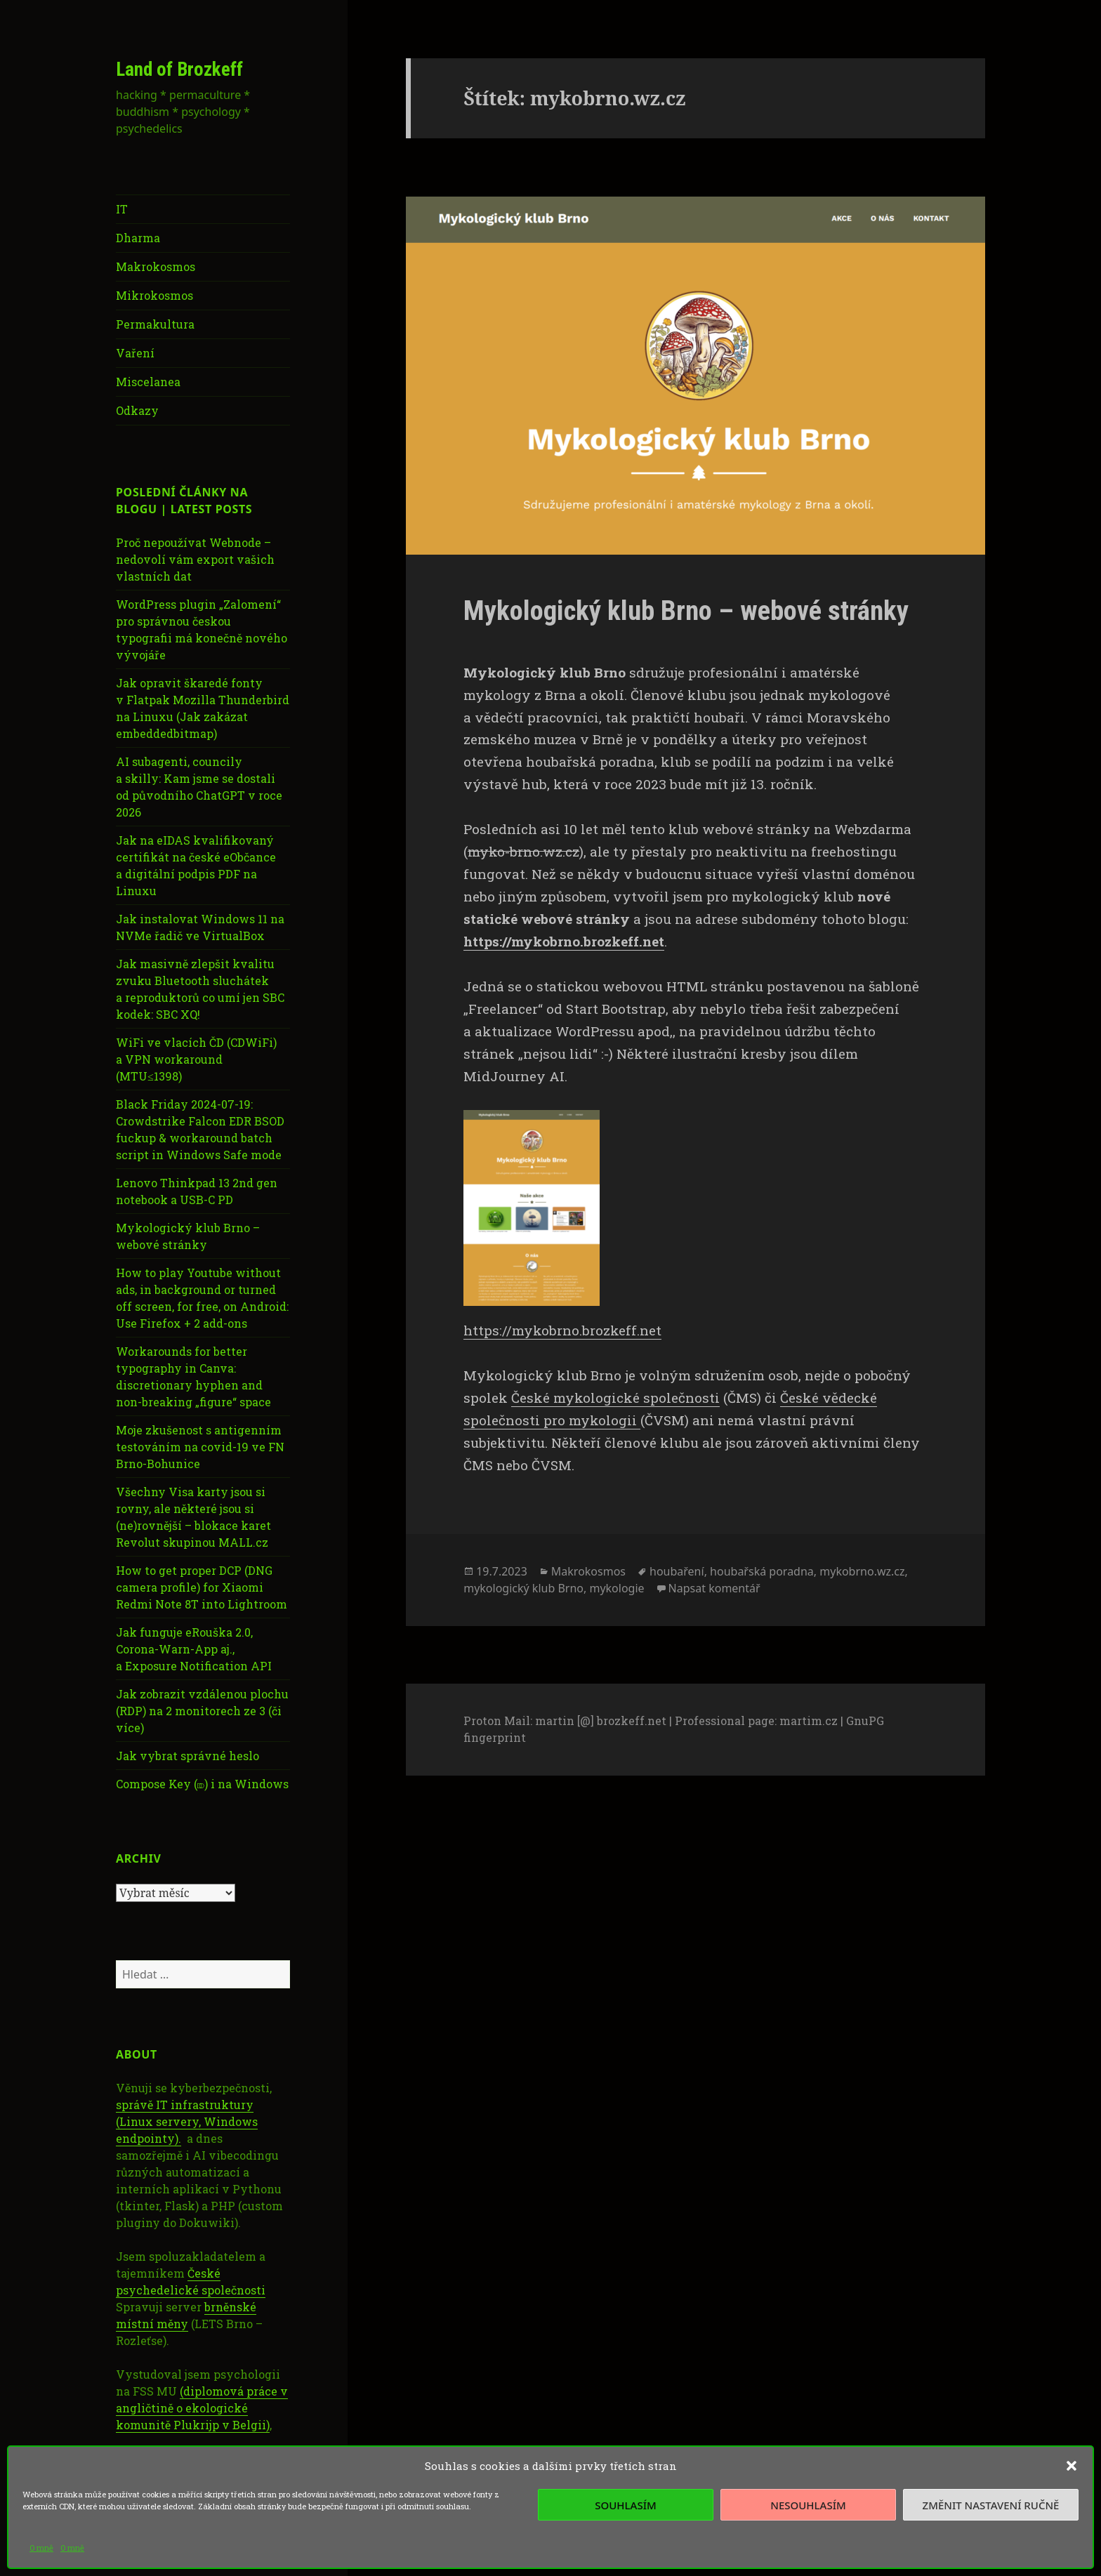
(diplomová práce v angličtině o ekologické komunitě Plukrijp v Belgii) (202, 2408)
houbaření (677, 1571)
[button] (1071, 2466)
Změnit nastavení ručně (991, 2505)
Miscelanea (148, 381)
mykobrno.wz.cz (861, 1571)
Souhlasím (625, 2505)
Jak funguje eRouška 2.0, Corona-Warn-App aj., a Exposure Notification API (194, 1649)
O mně (41, 2547)
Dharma (138, 237)
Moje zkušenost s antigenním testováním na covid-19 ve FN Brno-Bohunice (200, 1446)
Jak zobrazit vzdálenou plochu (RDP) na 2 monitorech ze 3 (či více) (202, 1710)
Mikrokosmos (154, 295)
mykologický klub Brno (523, 1588)
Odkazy (137, 410)
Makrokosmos (155, 266)
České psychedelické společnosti (190, 2281)
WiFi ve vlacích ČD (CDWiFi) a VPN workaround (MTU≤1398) (196, 1059)
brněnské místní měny (186, 2315)
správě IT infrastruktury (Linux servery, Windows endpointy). (187, 2121)
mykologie (616, 1588)
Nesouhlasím (807, 2505)
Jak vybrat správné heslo (187, 1755)
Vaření (135, 352)
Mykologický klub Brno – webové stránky (686, 611)
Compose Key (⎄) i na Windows (202, 1783)
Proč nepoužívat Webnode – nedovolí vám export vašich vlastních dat (195, 559)
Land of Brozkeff (179, 69)
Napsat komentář (714, 1588)
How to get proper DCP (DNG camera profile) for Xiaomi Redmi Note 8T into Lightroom (201, 1587)
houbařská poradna (762, 1571)
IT (122, 209)
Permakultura (155, 324)
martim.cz (808, 1720)
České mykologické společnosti (615, 1397)
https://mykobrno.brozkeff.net (562, 1330)
